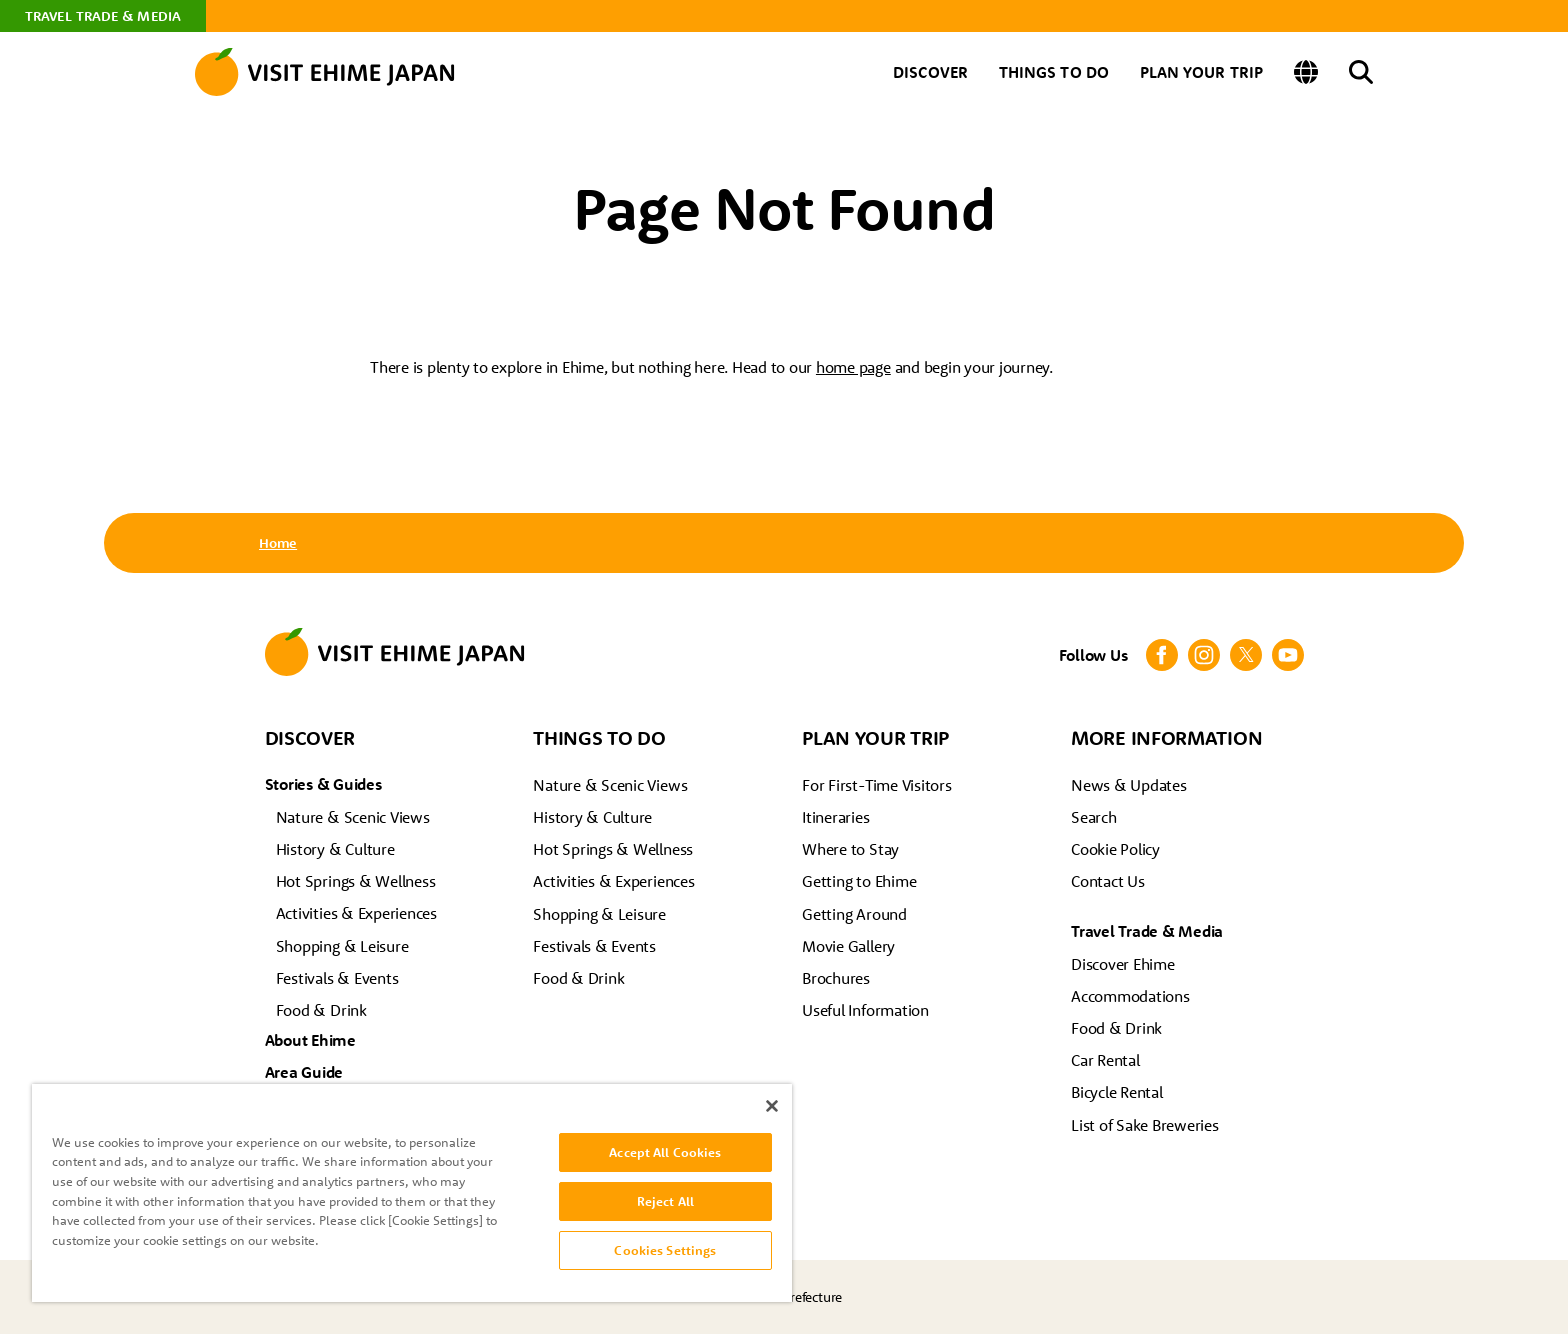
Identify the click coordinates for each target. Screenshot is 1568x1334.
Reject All (665, 1201)
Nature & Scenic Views (353, 817)
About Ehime (310, 1040)
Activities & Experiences (356, 913)
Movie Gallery (848, 946)
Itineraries (835, 817)
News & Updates (1129, 785)
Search (1094, 817)
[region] (412, 1193)
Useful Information (865, 1010)
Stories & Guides (323, 784)
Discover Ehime (1123, 964)
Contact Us (1108, 881)
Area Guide (304, 1072)
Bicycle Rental (1117, 1092)
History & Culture (335, 849)
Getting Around (854, 914)
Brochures (836, 978)
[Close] (772, 1106)
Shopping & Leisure (342, 946)
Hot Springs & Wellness (356, 881)
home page (853, 367)
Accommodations (1130, 996)
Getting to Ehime (859, 881)
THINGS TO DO (1054, 72)
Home (278, 543)
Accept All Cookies (665, 1152)
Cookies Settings (665, 1250)
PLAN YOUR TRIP (1201, 72)
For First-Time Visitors (876, 785)
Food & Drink (321, 1010)
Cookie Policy (1115, 849)
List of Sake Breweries (1145, 1125)
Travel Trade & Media (1147, 931)
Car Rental (1105, 1060)
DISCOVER (930, 72)
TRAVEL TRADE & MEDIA (103, 16)
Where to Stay (850, 849)
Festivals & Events (337, 978)
